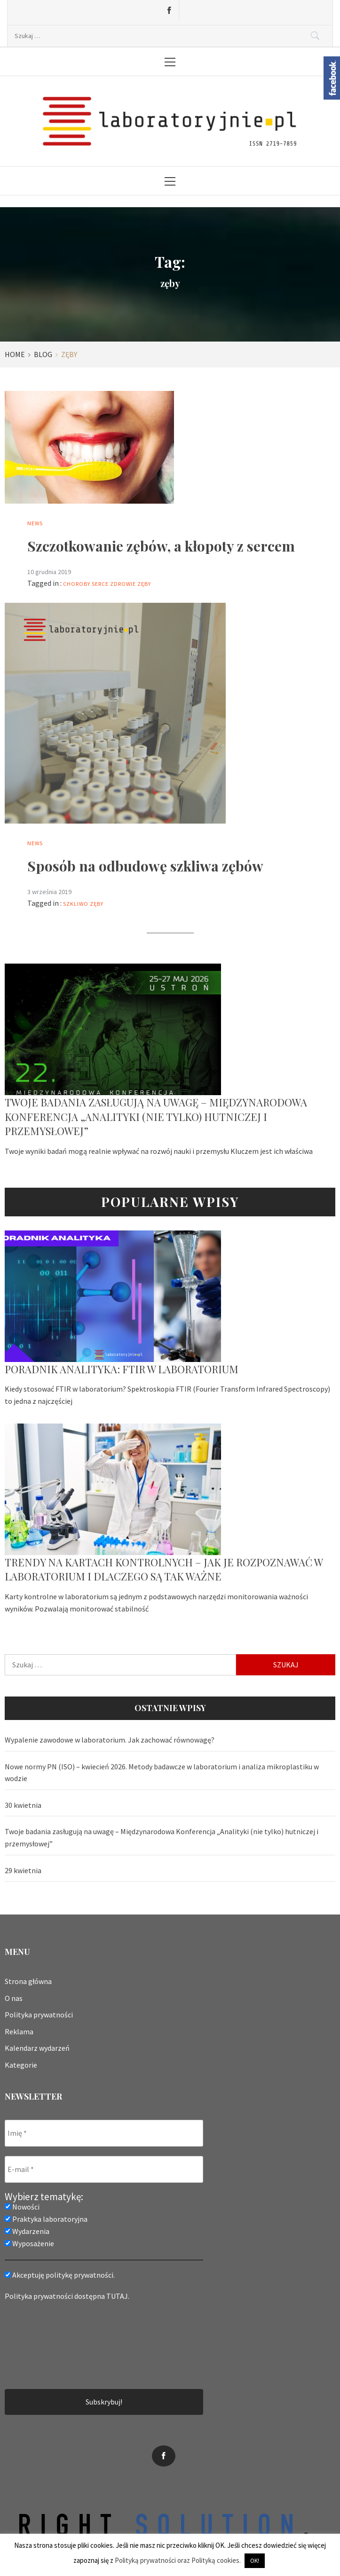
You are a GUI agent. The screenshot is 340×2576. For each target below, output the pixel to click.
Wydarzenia (27, 2231)
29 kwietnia (23, 1870)
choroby (76, 583)
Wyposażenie (29, 2243)
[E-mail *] (104, 2169)
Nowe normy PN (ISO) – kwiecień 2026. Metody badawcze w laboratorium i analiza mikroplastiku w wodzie (162, 1772)
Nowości (22, 2206)
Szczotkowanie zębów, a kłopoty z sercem (161, 546)
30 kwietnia (23, 1805)
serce (100, 583)
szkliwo (75, 903)
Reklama (19, 2031)
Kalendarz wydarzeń (37, 2048)
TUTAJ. (117, 2296)
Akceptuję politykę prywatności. (60, 2275)
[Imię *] (104, 2133)
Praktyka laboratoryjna (46, 2219)
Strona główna (28, 1981)
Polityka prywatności (39, 2014)
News (35, 523)
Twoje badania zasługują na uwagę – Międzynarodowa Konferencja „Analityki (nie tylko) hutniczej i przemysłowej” (156, 1116)
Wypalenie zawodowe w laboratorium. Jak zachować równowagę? (109, 1739)
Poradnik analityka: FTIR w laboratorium (121, 1369)
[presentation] (43, 2344)
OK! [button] (254, 2561)
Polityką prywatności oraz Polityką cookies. (178, 2560)
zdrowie (123, 583)
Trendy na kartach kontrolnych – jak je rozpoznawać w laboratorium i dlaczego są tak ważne (164, 1569)
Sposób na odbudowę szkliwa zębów (145, 865)
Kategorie (21, 2065)
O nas (14, 1998)
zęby (144, 583)
